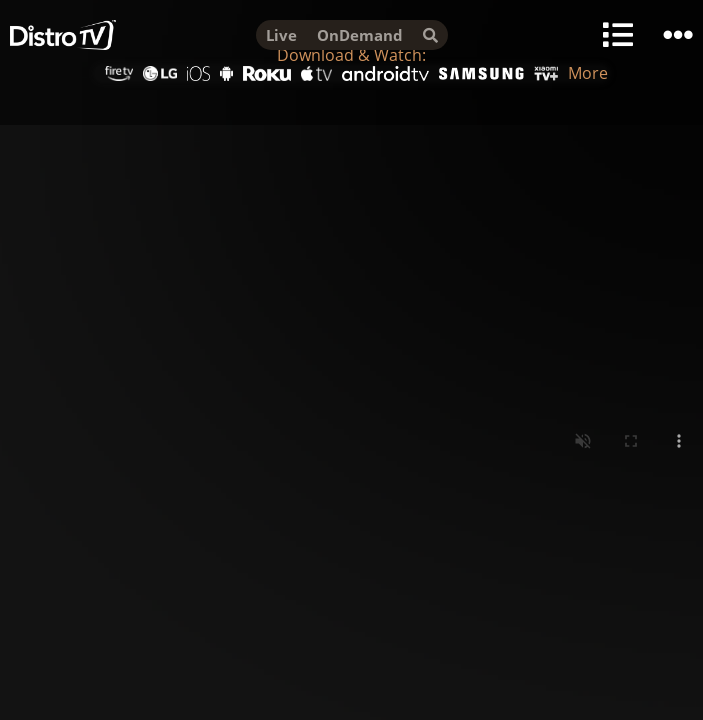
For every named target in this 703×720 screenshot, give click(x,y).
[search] (430, 35)
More (588, 73)
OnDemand (360, 35)
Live (281, 35)
